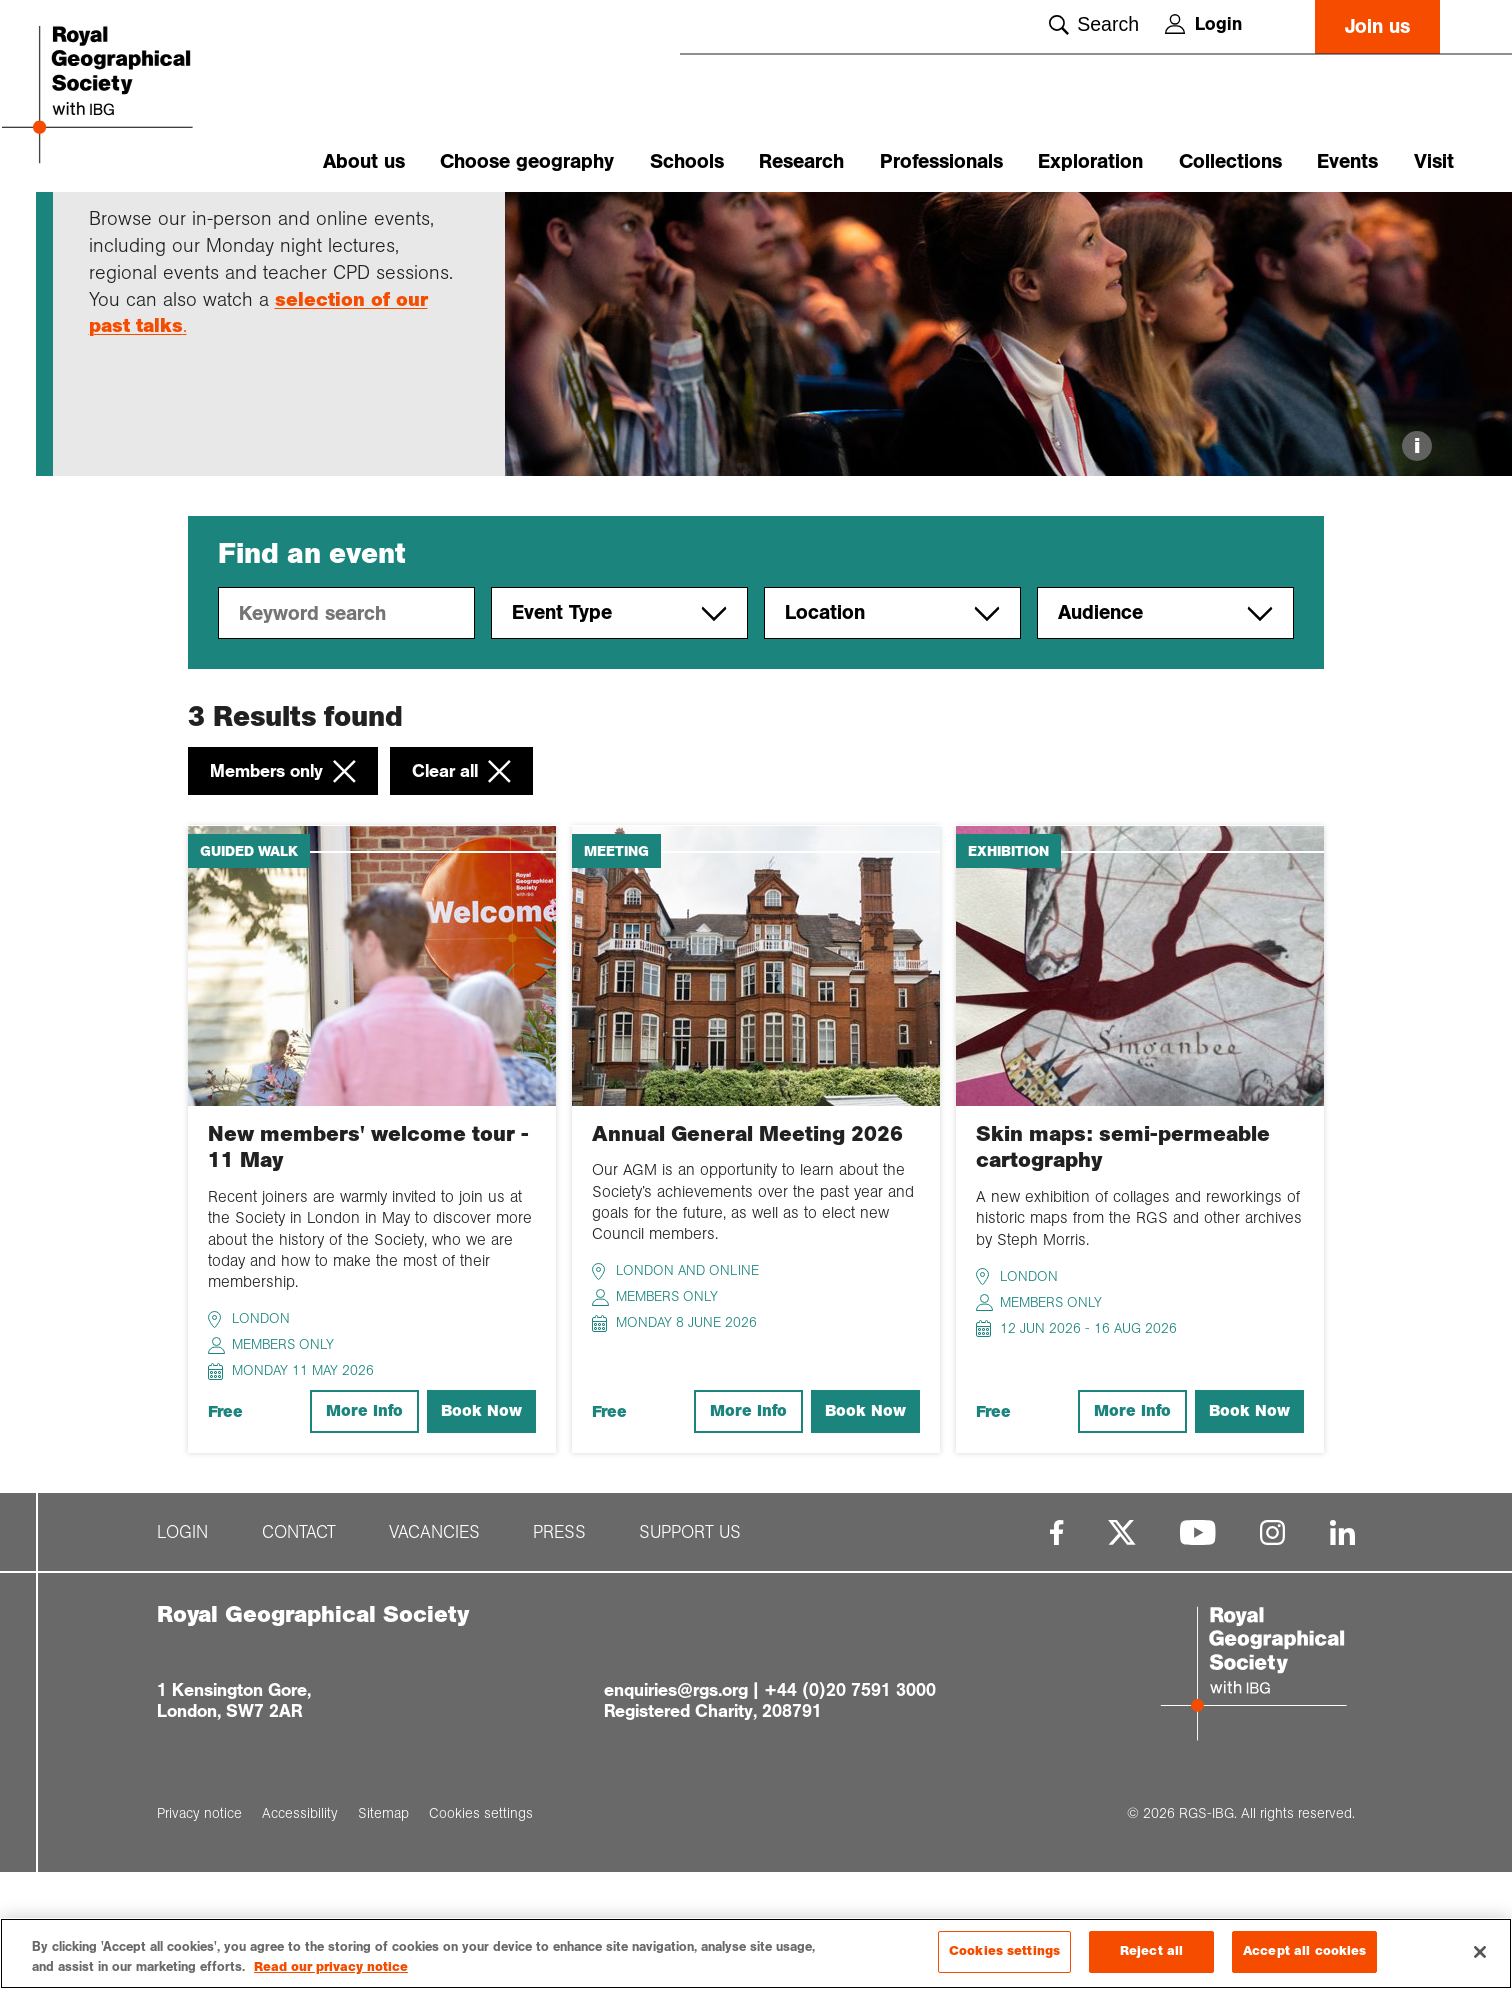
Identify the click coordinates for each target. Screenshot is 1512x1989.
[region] (756, 1953)
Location (892, 730)
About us (364, 161)
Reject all (1151, 1951)
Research (801, 161)
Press (559, 1648)
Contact (299, 1648)
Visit (1434, 161)
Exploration (1090, 161)
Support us (690, 1648)
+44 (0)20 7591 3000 (850, 1806)
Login (1203, 24)
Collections (1230, 161)
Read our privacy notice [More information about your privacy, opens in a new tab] (331, 1967)
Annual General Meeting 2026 (747, 1250)
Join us (1377, 26)
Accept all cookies (1304, 1951)
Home (108, 227)
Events (1347, 161)
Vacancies (434, 1648)
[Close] (1480, 1952)
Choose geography (527, 161)
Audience (1165, 730)
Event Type (619, 730)
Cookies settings (1004, 1951)
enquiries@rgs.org (676, 1806)
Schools (687, 161)
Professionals (941, 161)
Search (1094, 24)
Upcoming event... (268, 227)
